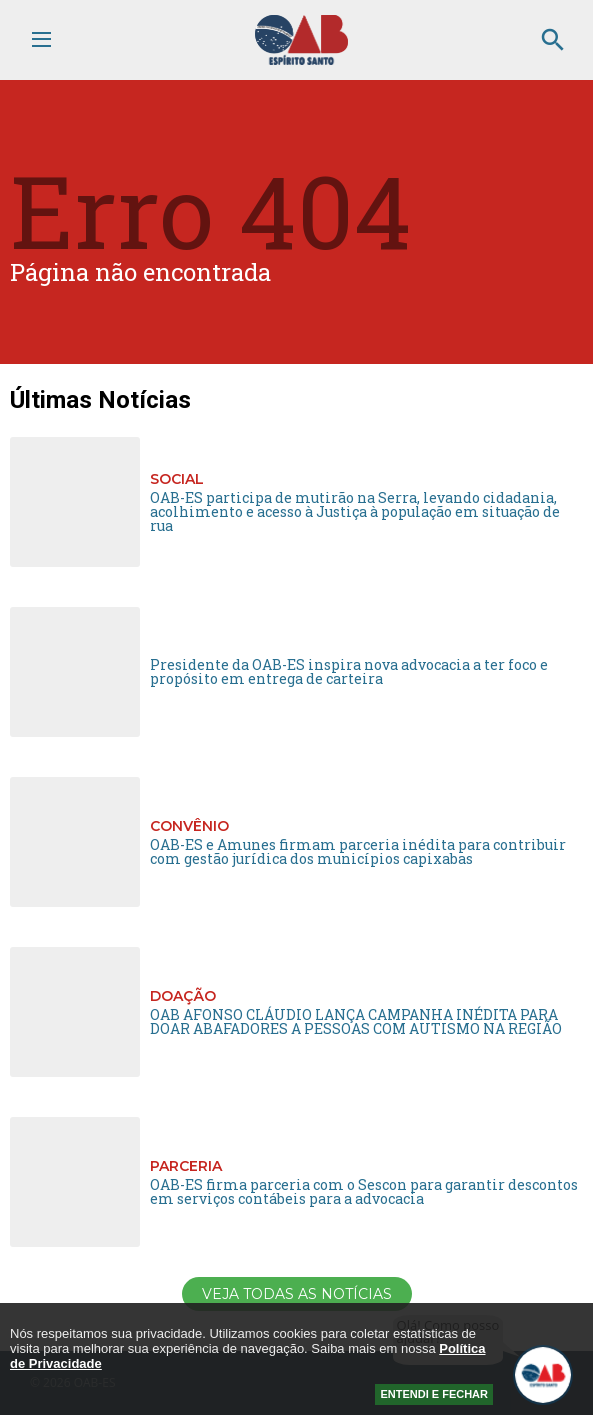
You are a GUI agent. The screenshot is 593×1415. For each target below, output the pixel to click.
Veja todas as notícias (297, 1294)
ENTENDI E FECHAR (434, 1394)
